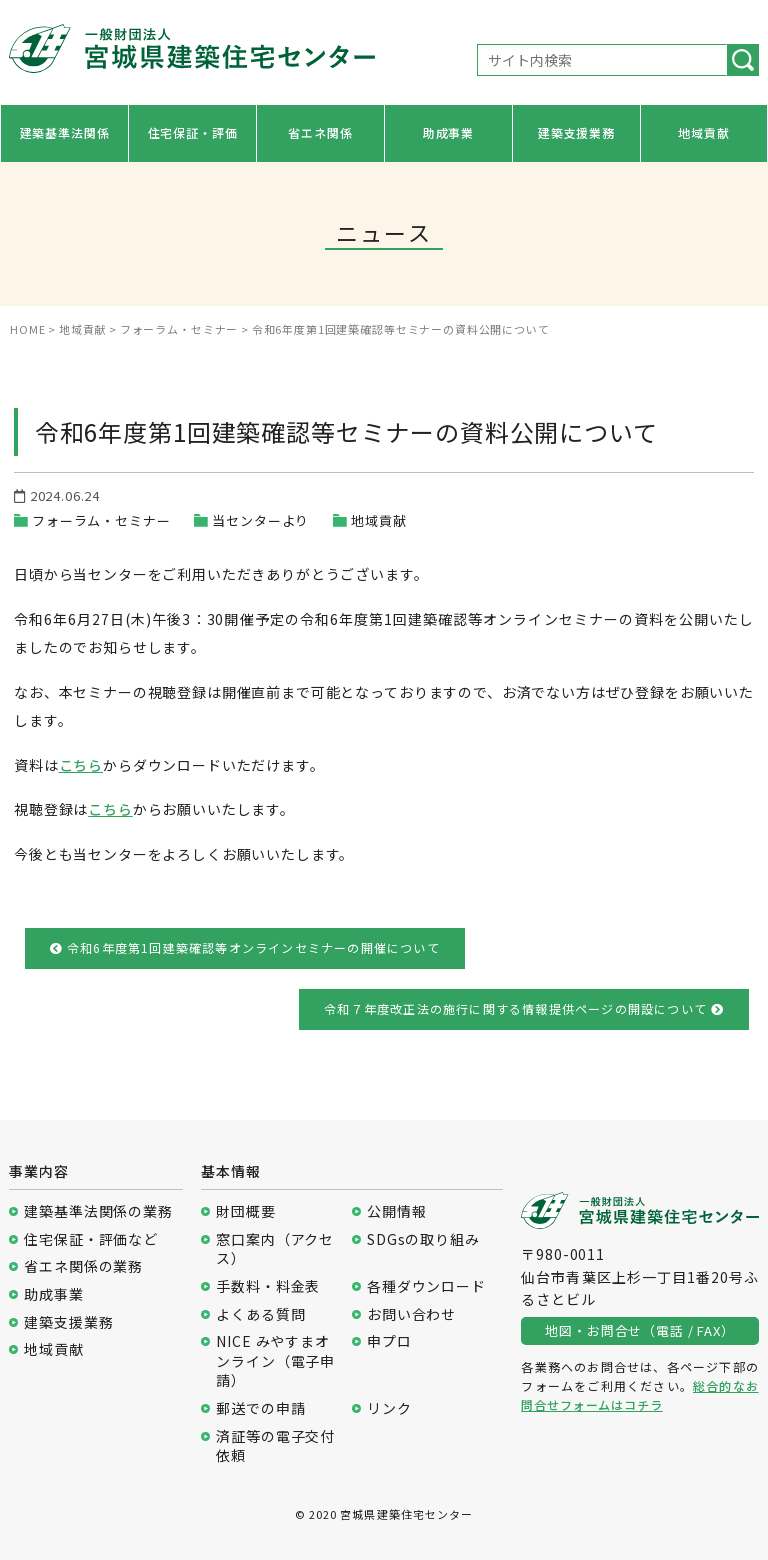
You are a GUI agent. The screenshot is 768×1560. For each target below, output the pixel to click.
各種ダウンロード (426, 1286)
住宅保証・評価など (91, 1239)
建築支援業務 (576, 132)
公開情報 (396, 1211)
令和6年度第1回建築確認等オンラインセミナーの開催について (245, 947)
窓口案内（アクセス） (275, 1249)
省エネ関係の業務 (83, 1266)
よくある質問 (260, 1314)
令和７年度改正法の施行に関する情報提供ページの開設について (524, 1008)
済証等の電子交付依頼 (275, 1446)
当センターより (260, 520)
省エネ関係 (320, 132)
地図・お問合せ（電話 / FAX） (639, 1330)
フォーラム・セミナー (101, 520)
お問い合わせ (411, 1314)
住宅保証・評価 (193, 132)
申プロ (389, 1341)
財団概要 (245, 1211)
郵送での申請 (260, 1408)
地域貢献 (703, 132)
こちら (81, 765)
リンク (389, 1408)
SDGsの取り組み (423, 1239)
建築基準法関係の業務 (98, 1211)
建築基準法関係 (65, 132)
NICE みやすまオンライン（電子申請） (275, 1361)
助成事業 (448, 132)
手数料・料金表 (268, 1286)
